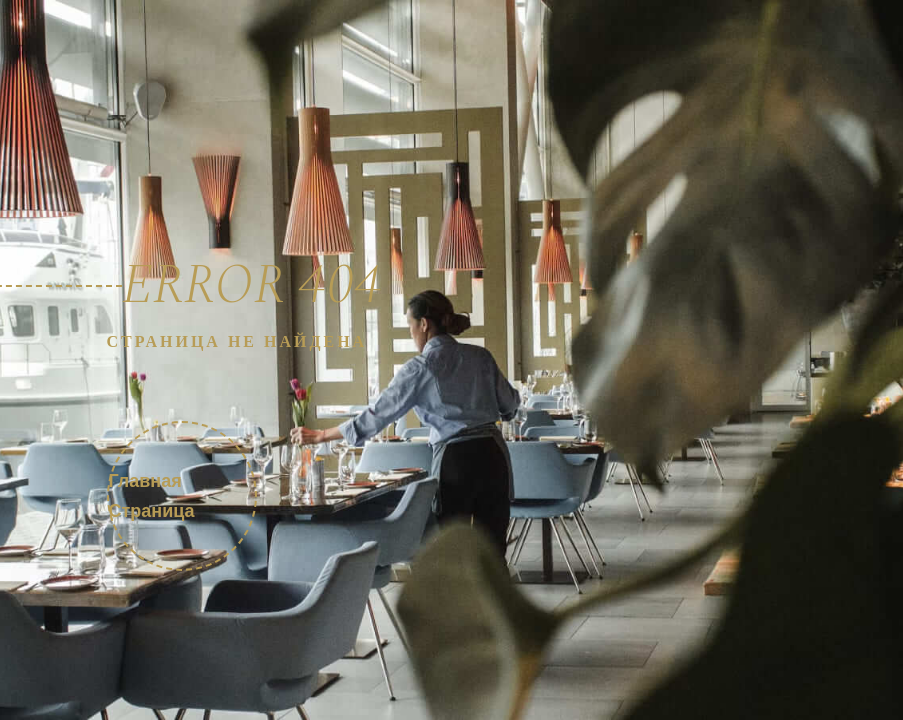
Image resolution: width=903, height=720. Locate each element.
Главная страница (152, 495)
